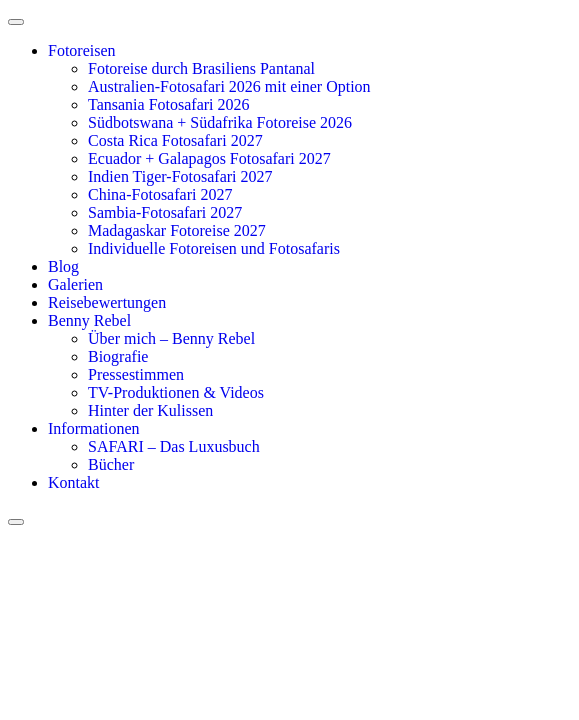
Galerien (75, 284)
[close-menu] (16, 522)
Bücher (111, 464)
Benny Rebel (89, 320)
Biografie (118, 356)
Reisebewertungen (107, 302)
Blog (63, 266)
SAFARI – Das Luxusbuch (174, 446)
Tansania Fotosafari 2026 (169, 104)
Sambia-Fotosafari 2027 (165, 212)
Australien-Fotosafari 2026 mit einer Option (229, 86)
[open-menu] (16, 22)
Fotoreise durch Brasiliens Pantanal (201, 68)
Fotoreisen (82, 50)
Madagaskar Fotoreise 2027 (177, 230)
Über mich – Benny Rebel (171, 338)
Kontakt (74, 482)
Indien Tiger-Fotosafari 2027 (180, 176)
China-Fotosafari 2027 (160, 194)
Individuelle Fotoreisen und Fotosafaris (214, 248)
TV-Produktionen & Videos (176, 392)
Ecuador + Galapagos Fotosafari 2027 (209, 158)
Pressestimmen (136, 374)
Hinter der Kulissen (150, 410)
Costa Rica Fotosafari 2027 (175, 140)
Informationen (94, 428)
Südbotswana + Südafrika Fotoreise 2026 (220, 122)
